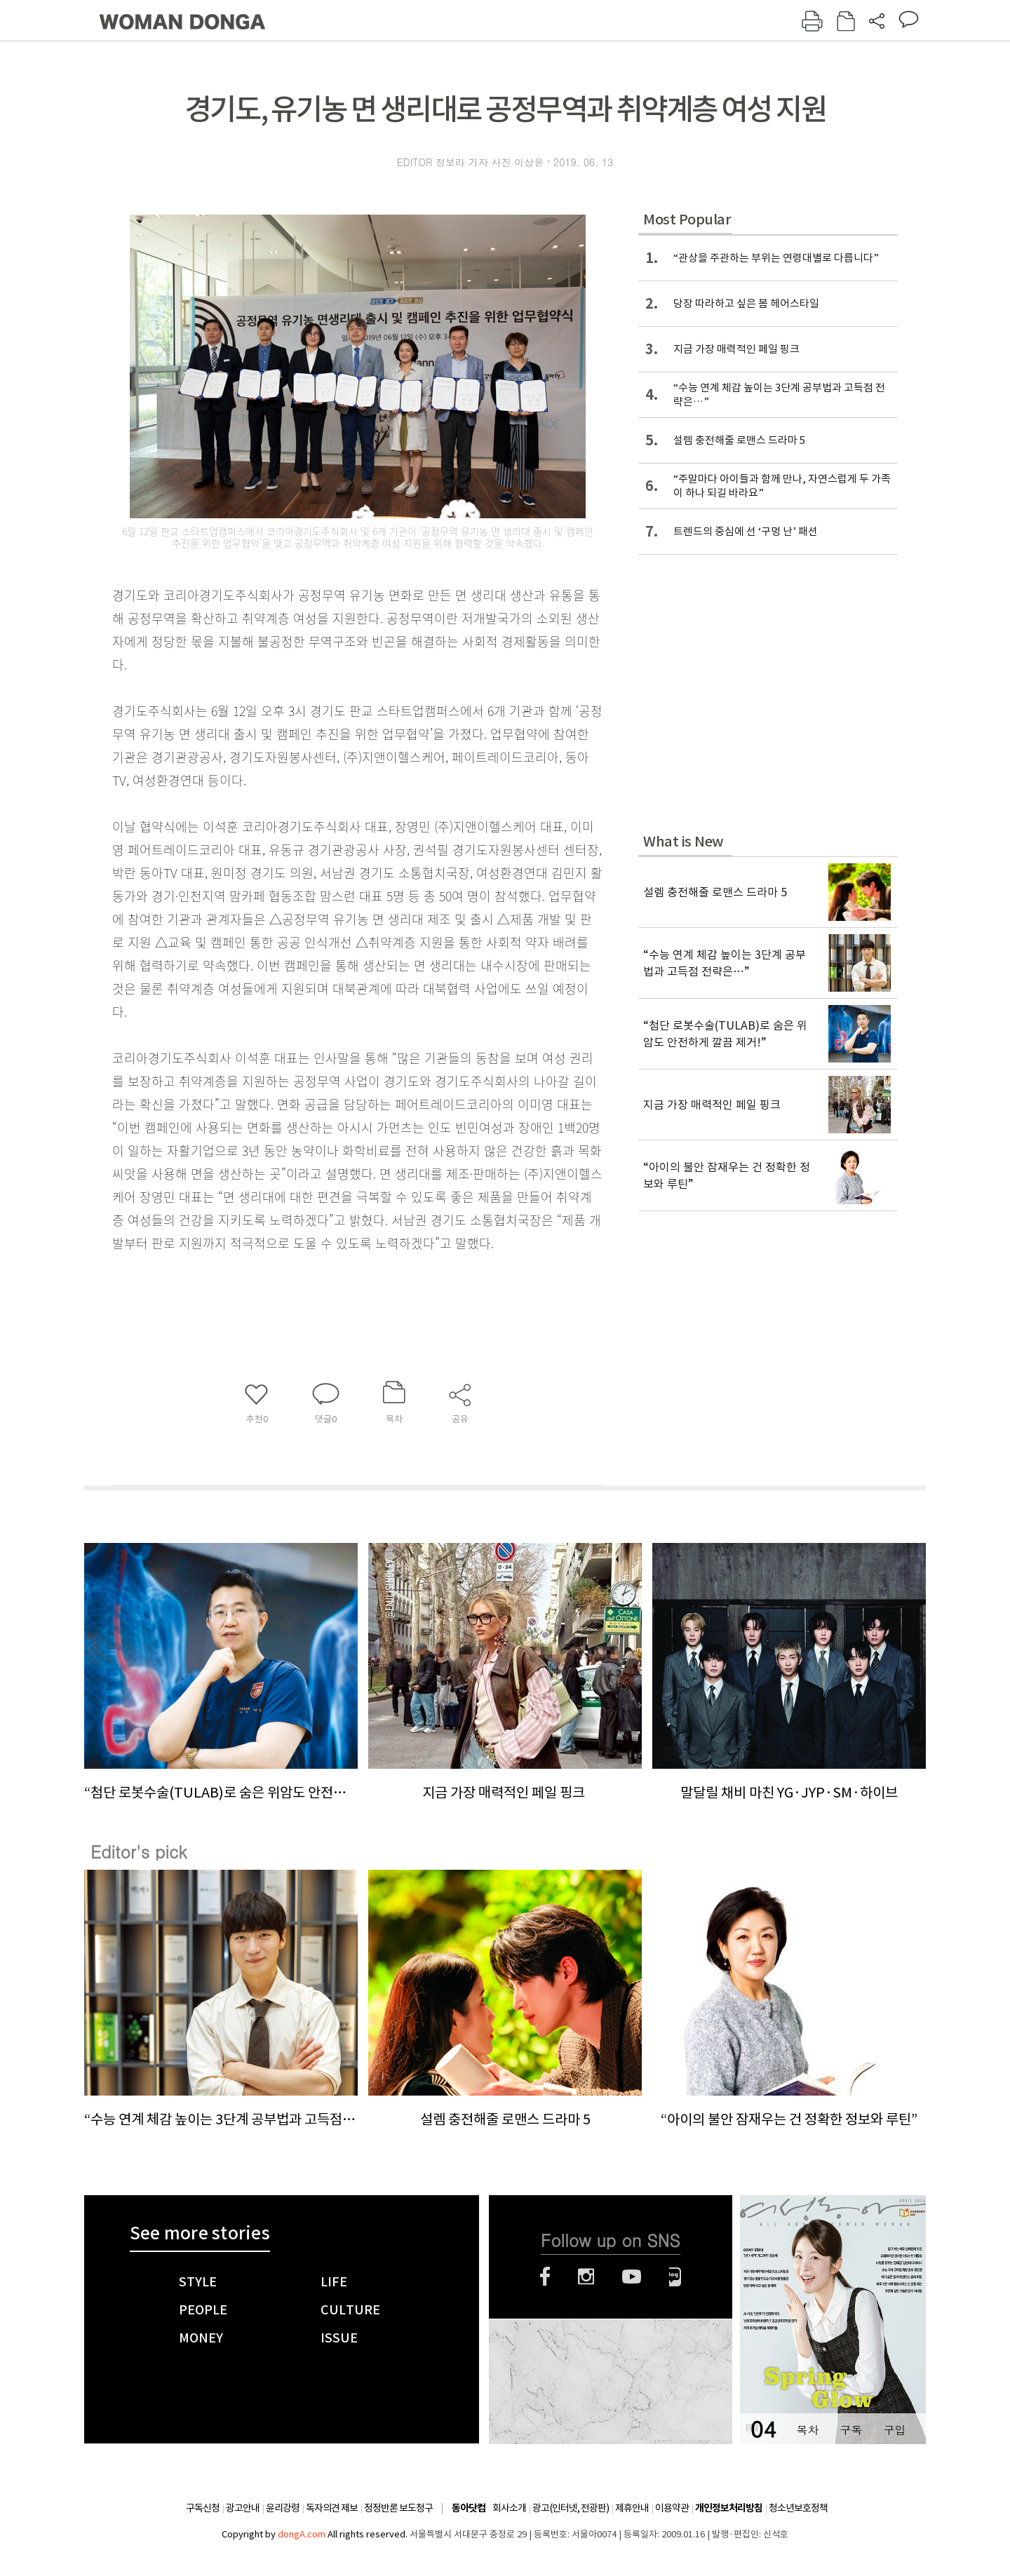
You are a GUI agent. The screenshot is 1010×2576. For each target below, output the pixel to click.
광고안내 (243, 2508)
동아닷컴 (468, 2508)
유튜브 (631, 2276)
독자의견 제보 (332, 2508)
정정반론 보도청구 (398, 2508)
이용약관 (672, 2508)
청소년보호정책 (798, 2508)
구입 (894, 2430)
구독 (851, 2430)
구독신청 (203, 2508)
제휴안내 (632, 2508)
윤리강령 (282, 2508)
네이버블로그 (675, 2276)
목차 (807, 2430)
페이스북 (545, 2276)
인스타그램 (586, 2276)
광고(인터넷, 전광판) (570, 2508)
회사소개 (509, 2508)
